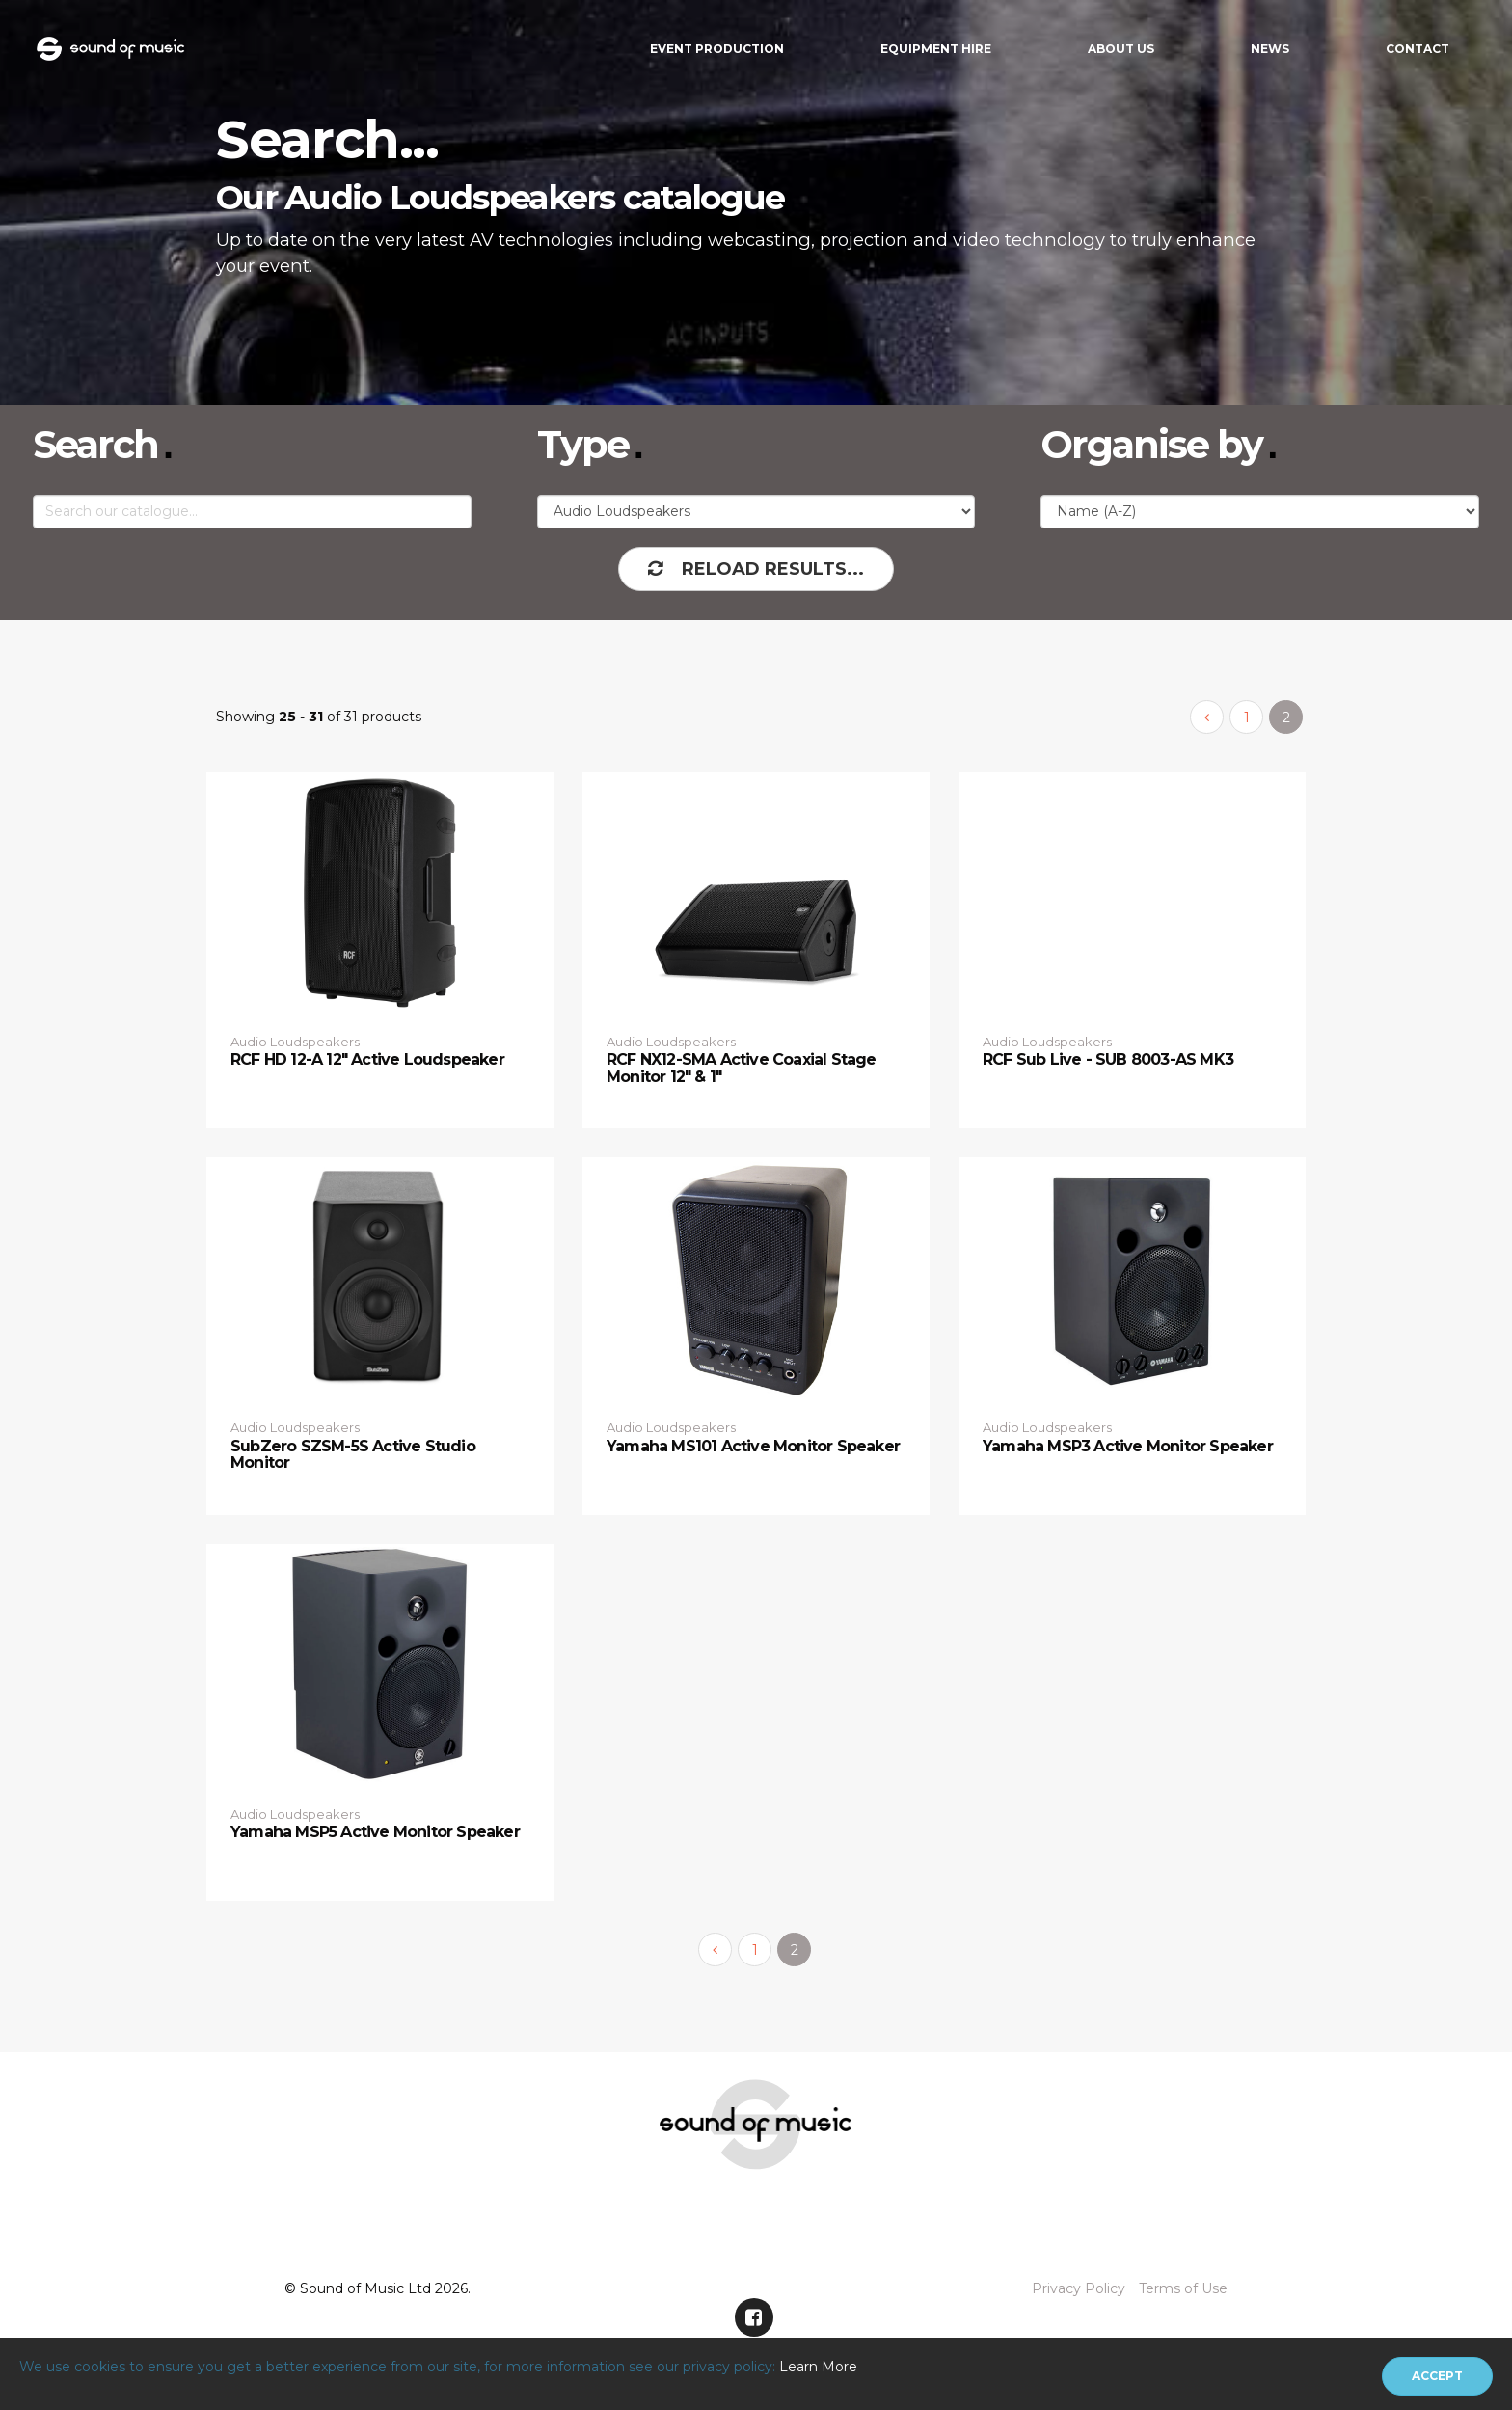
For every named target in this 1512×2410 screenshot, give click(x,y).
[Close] (1437, 2376)
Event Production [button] (717, 48)
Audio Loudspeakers (295, 1041)
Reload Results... (756, 569)
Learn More (818, 2366)
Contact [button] (1417, 48)
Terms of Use (1183, 2288)
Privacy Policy (1078, 2288)
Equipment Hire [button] (935, 48)
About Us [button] (1121, 48)
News (1270, 48)
